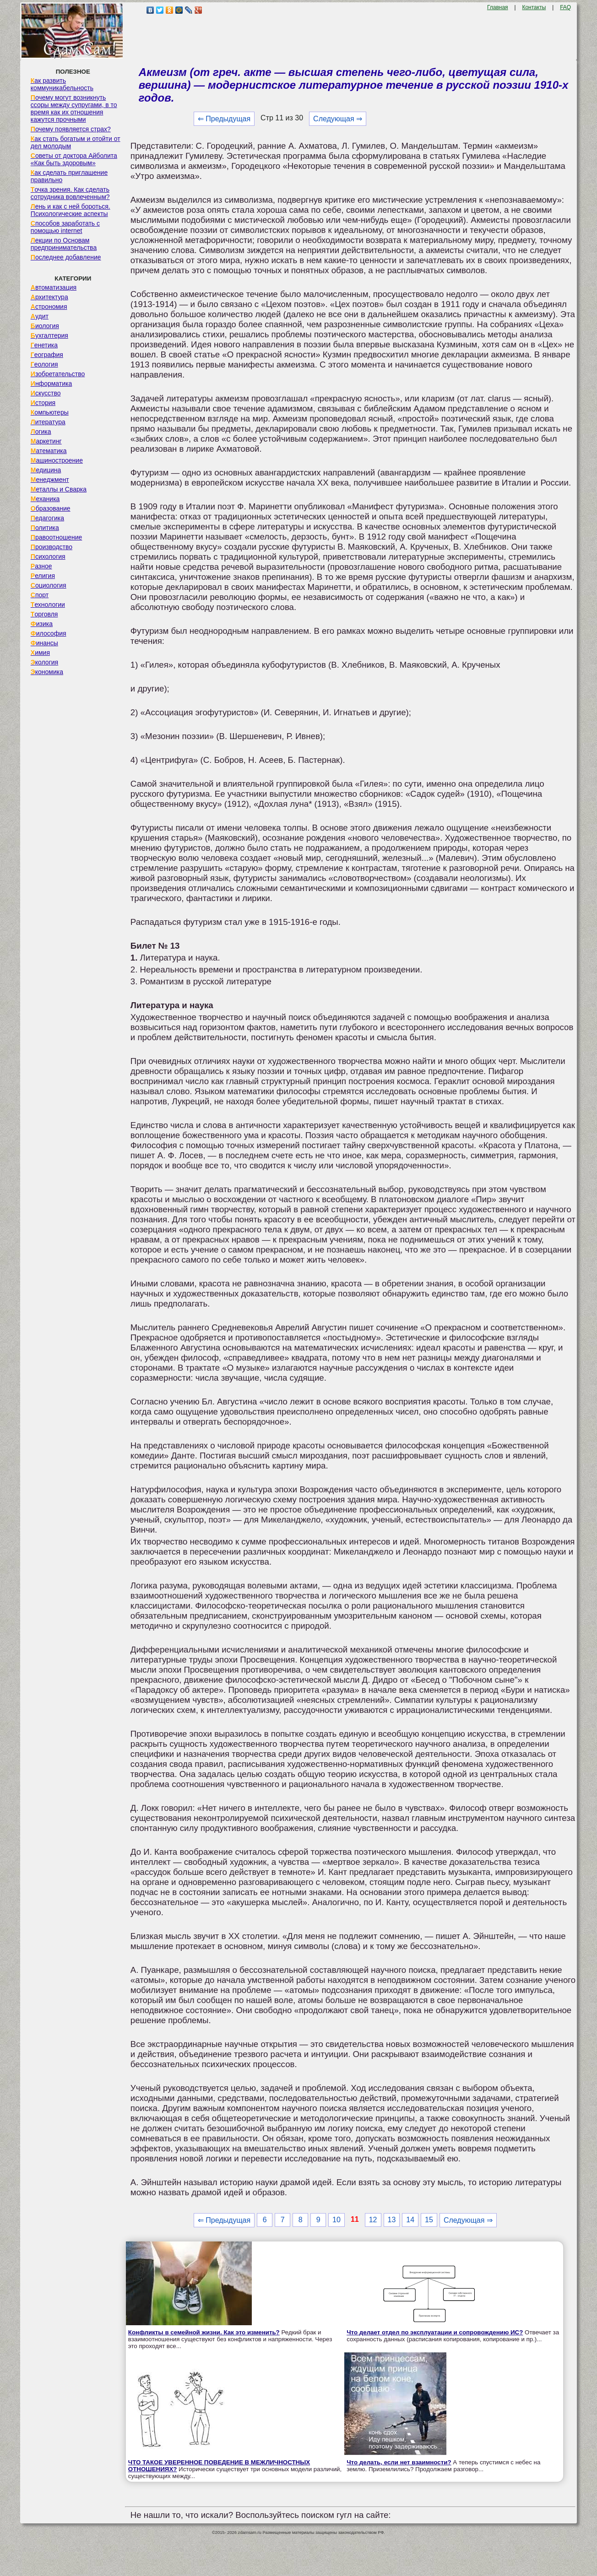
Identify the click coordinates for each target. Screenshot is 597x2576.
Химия (40, 652)
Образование (51, 508)
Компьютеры (50, 412)
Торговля (44, 614)
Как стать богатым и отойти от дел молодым (75, 142)
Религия (43, 575)
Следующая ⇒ (337, 119)
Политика (45, 527)
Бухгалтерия (49, 335)
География (47, 354)
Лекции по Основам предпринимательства (64, 244)
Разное (41, 566)
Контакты (534, 7)
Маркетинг (46, 441)
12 (373, 2220)
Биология (45, 325)
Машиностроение (57, 460)
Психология (48, 556)
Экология (44, 662)
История (43, 402)
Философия (48, 633)
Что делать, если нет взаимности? (399, 2462)
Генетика (44, 345)
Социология (48, 585)
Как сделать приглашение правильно (69, 176)
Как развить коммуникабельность (62, 84)
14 (410, 2220)
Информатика (51, 383)
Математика (49, 450)
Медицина (46, 470)
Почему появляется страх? (71, 129)
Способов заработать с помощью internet (65, 227)
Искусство (46, 393)
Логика (41, 431)
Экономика (47, 671)
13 (392, 2220)
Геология (44, 364)
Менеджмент (50, 479)
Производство (51, 547)
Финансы (44, 643)
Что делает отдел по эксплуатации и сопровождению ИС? (435, 2332)
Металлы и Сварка (59, 489)
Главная (497, 7)
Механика (45, 498)
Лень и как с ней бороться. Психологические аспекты (70, 210)
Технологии (48, 604)
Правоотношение (56, 537)
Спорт (40, 595)
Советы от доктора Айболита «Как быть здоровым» (74, 159)
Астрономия (49, 306)
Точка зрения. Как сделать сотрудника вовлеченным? (70, 193)
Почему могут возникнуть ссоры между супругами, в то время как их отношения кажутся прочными (74, 108)
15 (429, 2220)
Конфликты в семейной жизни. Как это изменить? (204, 2332)
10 (336, 2220)
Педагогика (47, 518)
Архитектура (49, 297)
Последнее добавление (66, 257)
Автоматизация (53, 287)
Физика (42, 623)
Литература (48, 422)
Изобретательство (58, 374)
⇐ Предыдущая (224, 119)
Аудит (40, 316)
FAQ (565, 7)
